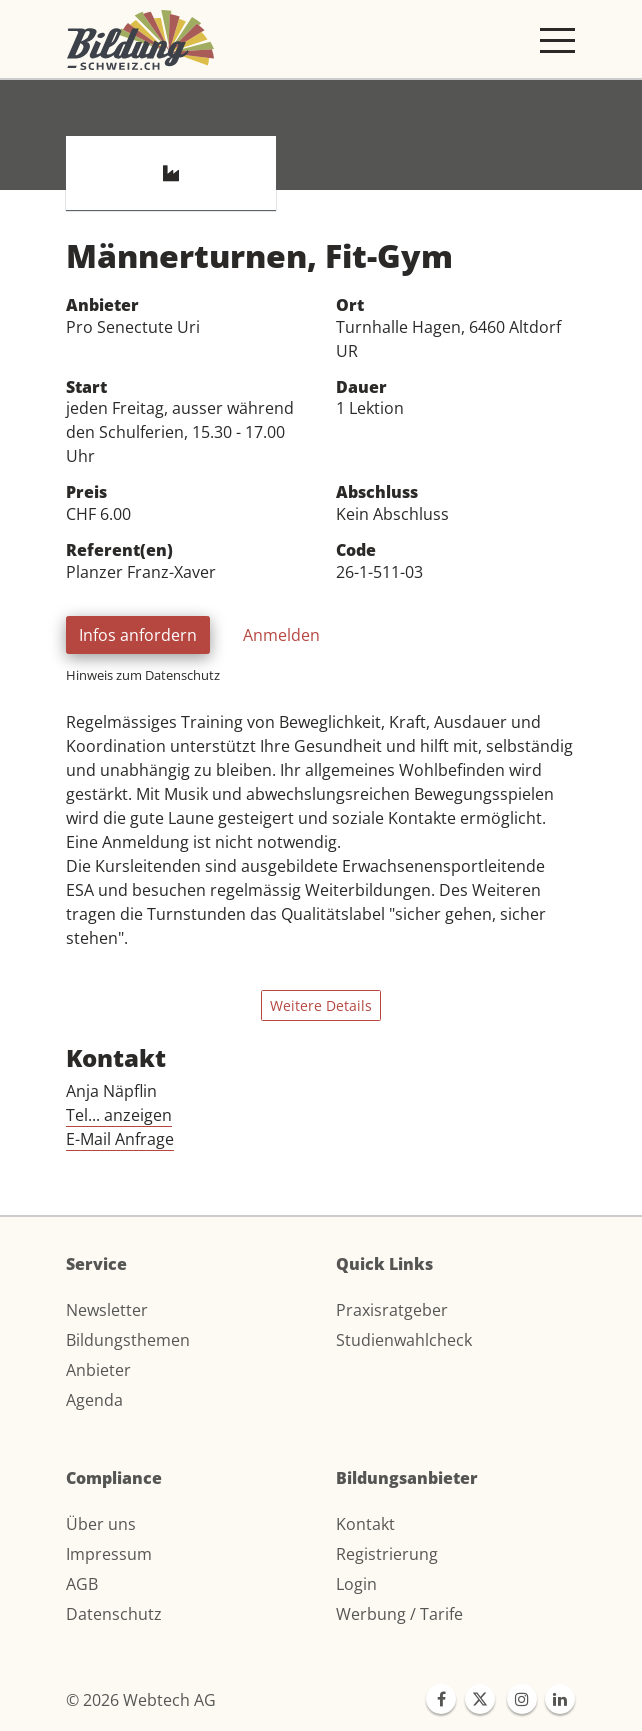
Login (356, 1584)
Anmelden (281, 635)
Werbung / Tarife (399, 1614)
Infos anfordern (138, 635)
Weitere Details (321, 1005)
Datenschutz (114, 1614)
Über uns (101, 1524)
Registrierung (387, 1554)
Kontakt (365, 1524)
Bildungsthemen (128, 1340)
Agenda (94, 1400)
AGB (82, 1584)
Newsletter (107, 1310)
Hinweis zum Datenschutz (143, 675)
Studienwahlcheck (404, 1340)
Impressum (109, 1554)
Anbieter (98, 1370)
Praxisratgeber (392, 1310)
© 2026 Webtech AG (141, 1700)
